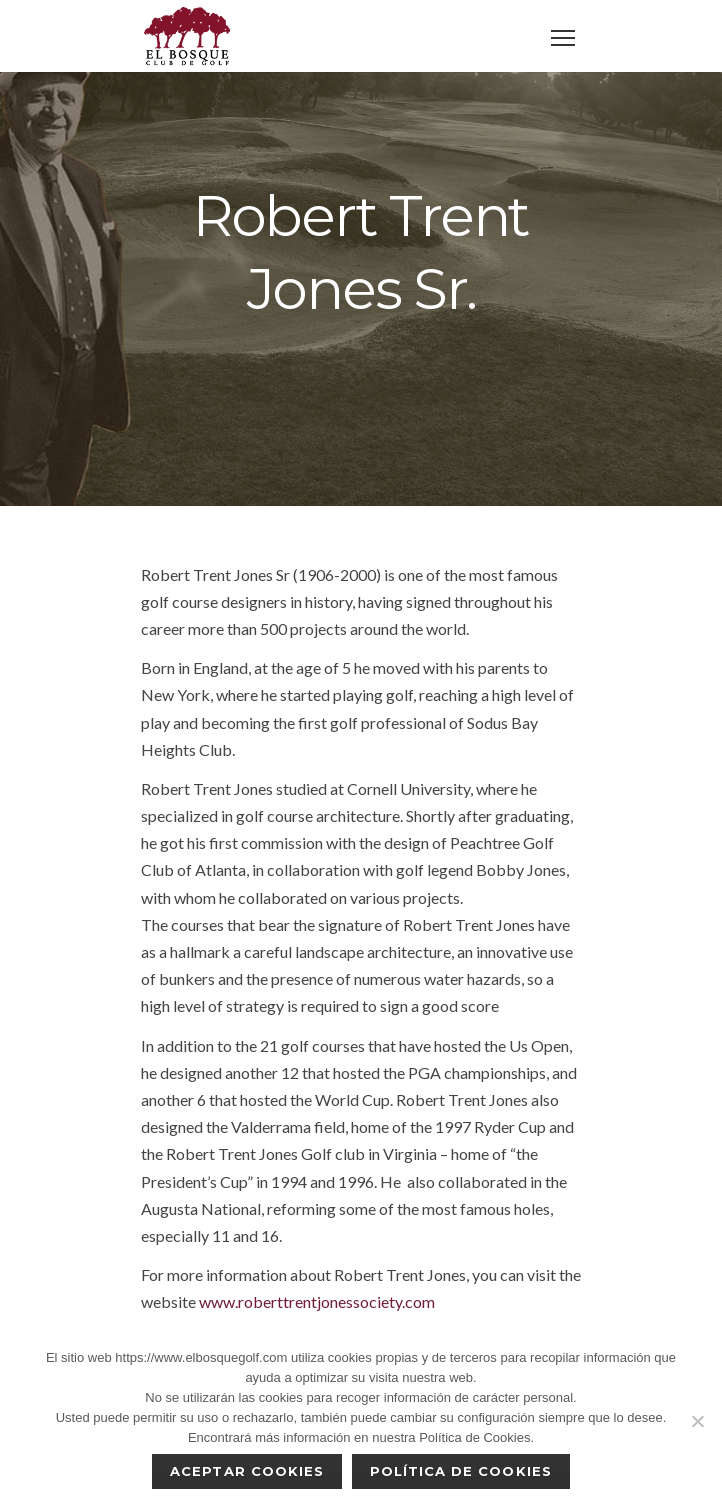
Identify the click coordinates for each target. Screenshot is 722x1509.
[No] (697, 1421)
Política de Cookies (461, 1471)
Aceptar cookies (247, 1471)
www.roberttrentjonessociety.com (317, 1301)
